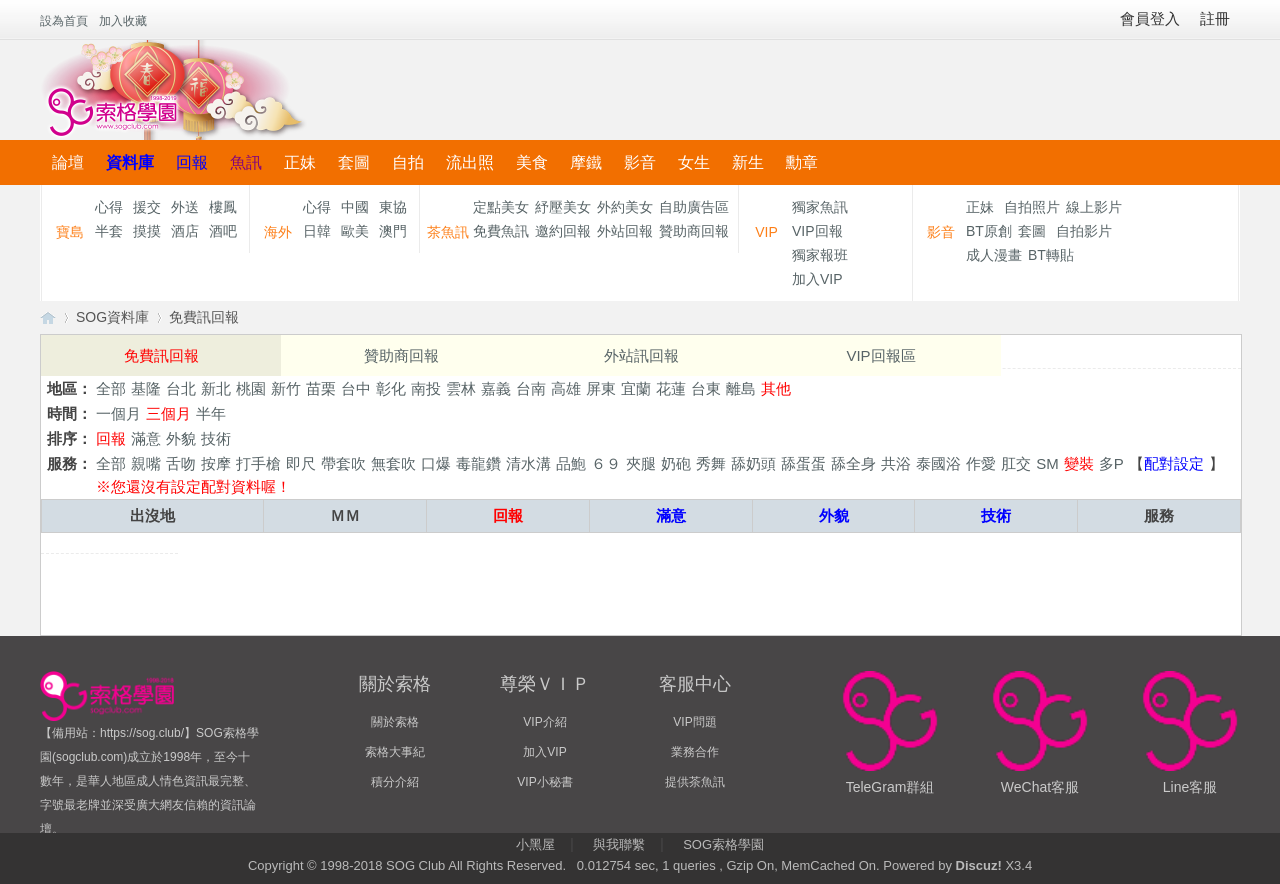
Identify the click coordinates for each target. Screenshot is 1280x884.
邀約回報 (563, 231)
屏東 (601, 388)
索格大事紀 (395, 752)
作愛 (981, 463)
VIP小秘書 (544, 782)
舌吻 (181, 463)
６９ (606, 463)
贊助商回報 (694, 231)
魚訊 (246, 162)
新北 (216, 388)
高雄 (566, 388)
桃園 (251, 388)
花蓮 (671, 388)
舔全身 (853, 463)
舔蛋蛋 (803, 463)
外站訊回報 (641, 355)
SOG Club (415, 865)
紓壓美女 (563, 207)
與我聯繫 (619, 844)
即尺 (301, 463)
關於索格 (395, 722)
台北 (181, 388)
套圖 (354, 162)
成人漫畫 (994, 255)
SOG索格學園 (723, 844)
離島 (741, 388)
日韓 (317, 231)
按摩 (216, 463)
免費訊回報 (204, 317)
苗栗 (321, 388)
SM (1047, 463)
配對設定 (1174, 463)
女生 (694, 162)
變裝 (1079, 463)
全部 (111, 388)
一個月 (118, 413)
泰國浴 (938, 463)
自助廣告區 (694, 207)
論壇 (68, 162)
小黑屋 (535, 844)
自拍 (408, 162)
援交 (147, 207)
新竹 (286, 388)
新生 (748, 162)
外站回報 (625, 231)
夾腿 (641, 463)
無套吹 (393, 463)
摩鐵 (586, 162)
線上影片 (1094, 207)
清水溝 (528, 463)
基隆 (146, 388)
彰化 (391, 388)
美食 (532, 162)
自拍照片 (1032, 207)
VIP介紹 (544, 722)
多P (1111, 463)
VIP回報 (817, 231)
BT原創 (989, 231)
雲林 (461, 388)
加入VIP (817, 279)
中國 (355, 207)
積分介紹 (395, 782)
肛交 (1016, 463)
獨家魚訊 (820, 207)
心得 (109, 207)
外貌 (181, 438)
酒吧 (223, 231)
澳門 (393, 231)
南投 (426, 388)
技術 (216, 438)
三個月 (168, 413)
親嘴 (146, 463)
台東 (706, 388)
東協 (393, 207)
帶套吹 (343, 463)
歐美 (355, 231)
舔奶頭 (753, 463)
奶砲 (676, 463)
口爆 (436, 463)
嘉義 (496, 388)
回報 (192, 162)
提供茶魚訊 (695, 782)
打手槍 (258, 463)
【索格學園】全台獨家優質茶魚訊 (48, 317)
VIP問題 (694, 722)
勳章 (802, 162)
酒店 (185, 231)
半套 (109, 231)
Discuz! (979, 865)
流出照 (470, 162)
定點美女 (501, 207)
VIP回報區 (880, 355)
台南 (531, 388)
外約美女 (625, 207)
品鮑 (571, 463)
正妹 (300, 162)
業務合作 (695, 752)
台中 (356, 388)
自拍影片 (1084, 231)
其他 (776, 388)
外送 (185, 207)
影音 (640, 162)
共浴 (896, 463)
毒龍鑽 (478, 463)
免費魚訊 (501, 231)
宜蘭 (636, 388)
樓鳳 (223, 207)
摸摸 (147, 231)
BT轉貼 (1051, 255)
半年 (211, 413)
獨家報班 (820, 255)
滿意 (146, 438)
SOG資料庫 (112, 317)
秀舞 (711, 463)
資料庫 (130, 162)
